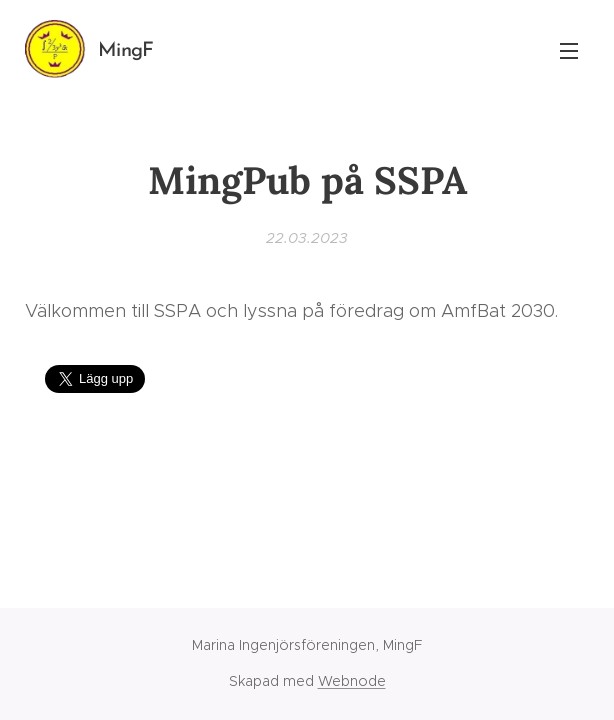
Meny (569, 51)
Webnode (352, 681)
